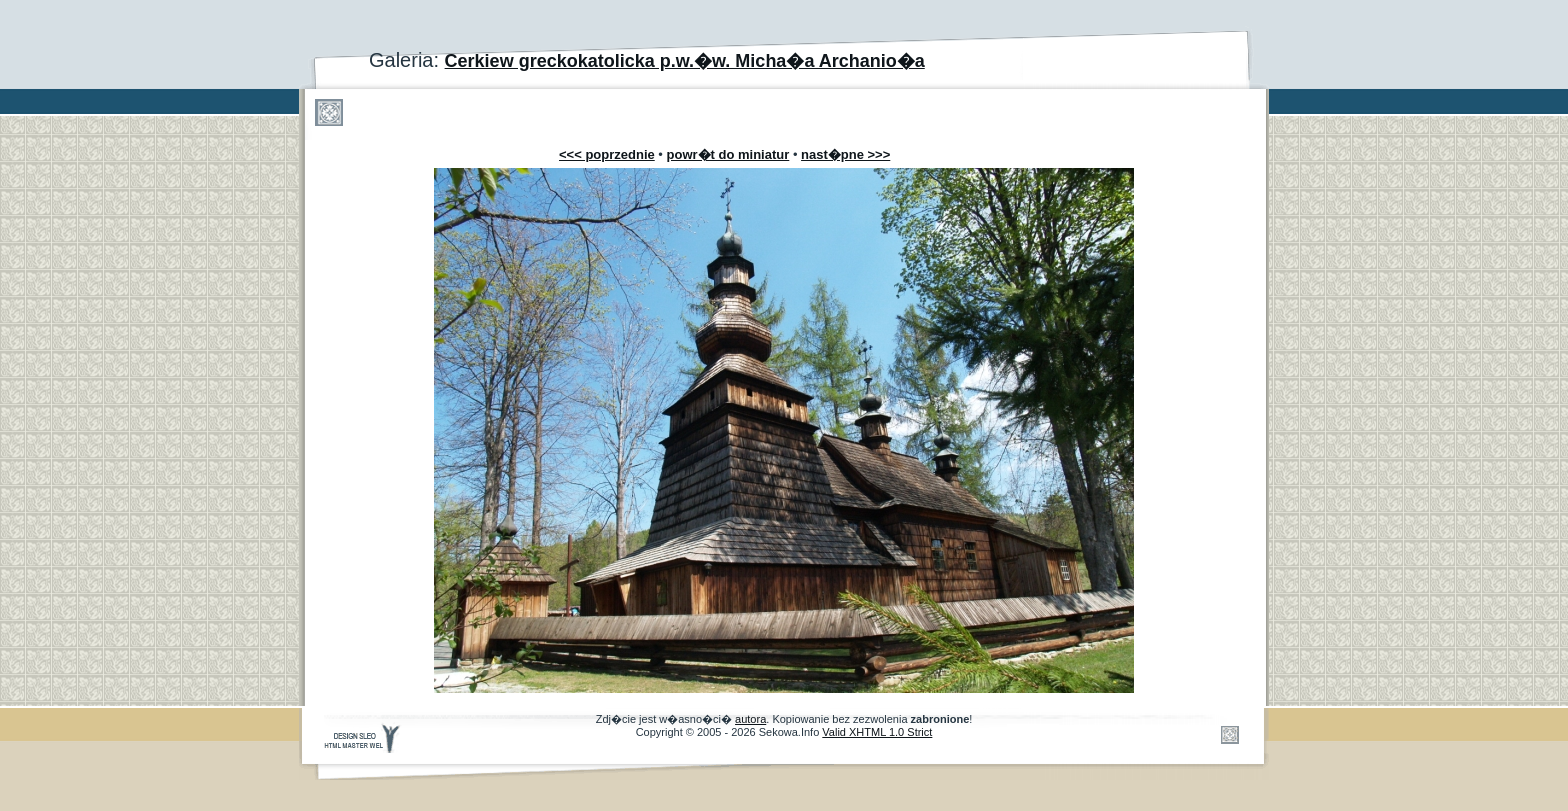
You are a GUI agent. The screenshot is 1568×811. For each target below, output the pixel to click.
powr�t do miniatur (728, 154)
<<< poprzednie (607, 154)
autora (750, 719)
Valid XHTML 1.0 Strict (877, 732)
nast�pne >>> (845, 154)
